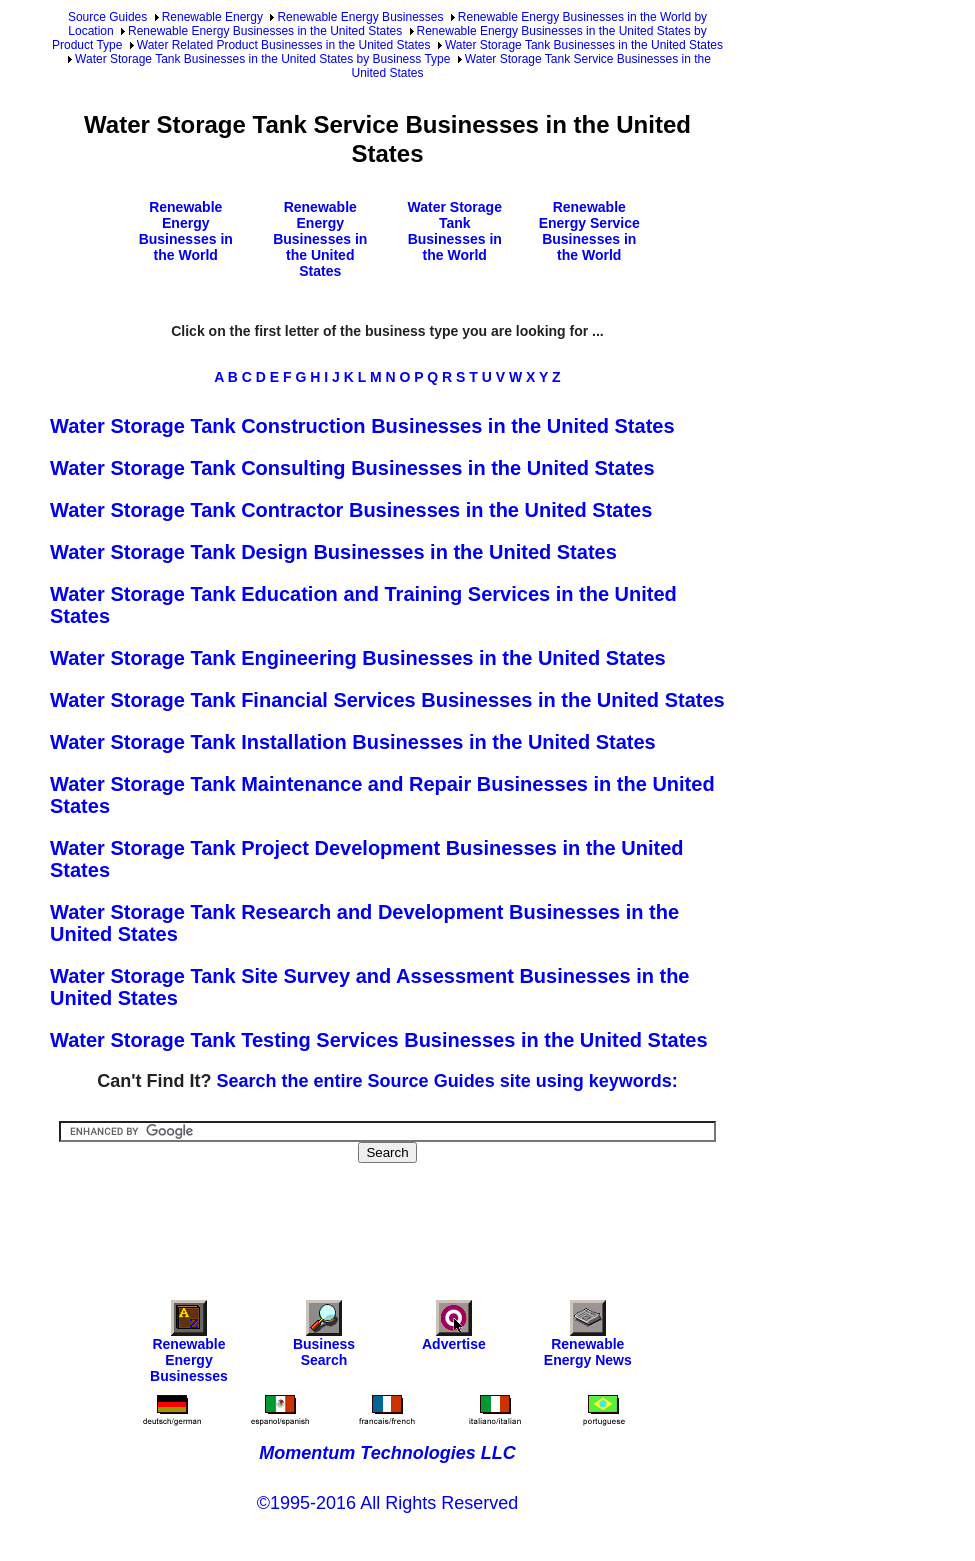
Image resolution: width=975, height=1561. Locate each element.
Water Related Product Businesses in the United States (284, 45)
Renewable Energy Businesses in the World (186, 231)
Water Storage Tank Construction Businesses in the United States (362, 426)
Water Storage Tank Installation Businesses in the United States (353, 742)
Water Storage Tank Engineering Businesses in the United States (358, 658)
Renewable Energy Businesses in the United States (265, 31)
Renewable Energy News (588, 1338)
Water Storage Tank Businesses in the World (455, 231)
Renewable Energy (212, 17)
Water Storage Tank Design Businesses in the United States (333, 552)
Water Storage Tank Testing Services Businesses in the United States (379, 1040)
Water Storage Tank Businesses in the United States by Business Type (262, 59)
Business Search (324, 1338)
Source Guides (107, 17)
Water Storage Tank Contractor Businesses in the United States (351, 510)
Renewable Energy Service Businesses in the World (589, 231)
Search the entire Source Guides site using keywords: (447, 1081)
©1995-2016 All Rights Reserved (387, 1503)
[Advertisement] (414, 1218)
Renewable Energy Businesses (360, 17)
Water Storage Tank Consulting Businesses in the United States (352, 468)
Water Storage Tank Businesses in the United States (584, 45)
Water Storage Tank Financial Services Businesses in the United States (387, 700)
